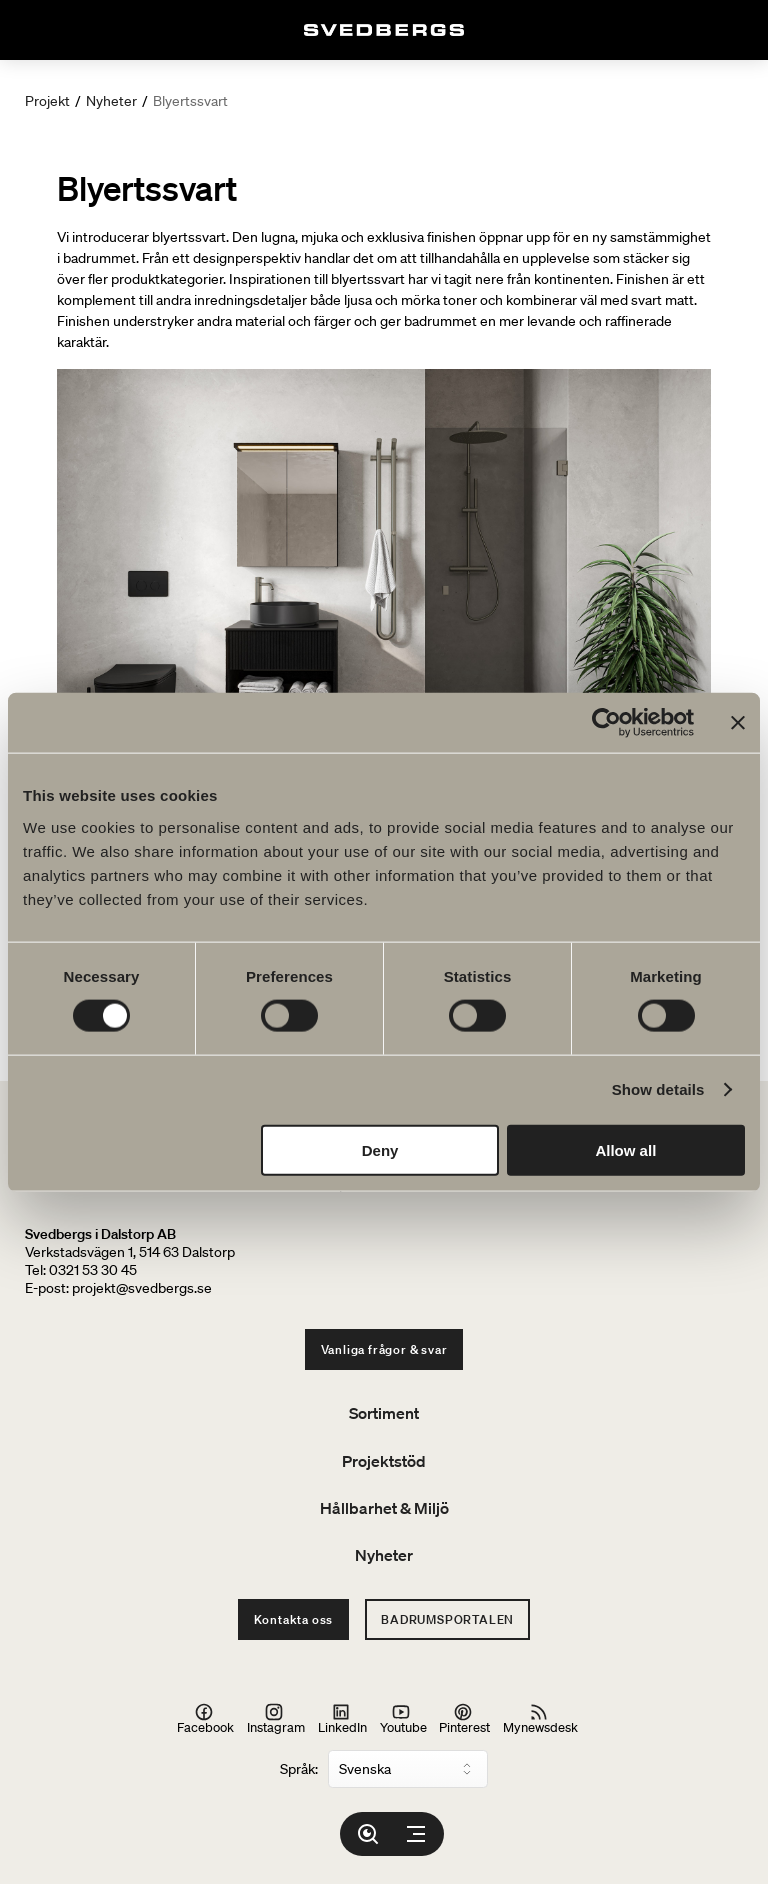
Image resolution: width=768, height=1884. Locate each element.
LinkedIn (342, 1718)
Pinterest (464, 1718)
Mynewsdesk (540, 1718)
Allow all (625, 1149)
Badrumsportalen (447, 1619)
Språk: (299, 1769)
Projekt (47, 101)
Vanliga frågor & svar (384, 1349)
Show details (658, 1089)
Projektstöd (384, 1461)
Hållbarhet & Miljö (384, 1508)
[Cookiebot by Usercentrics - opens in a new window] (606, 723)
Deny (380, 1149)
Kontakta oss (294, 1619)
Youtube (403, 1718)
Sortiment (384, 1413)
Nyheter (111, 101)
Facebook (205, 1718)
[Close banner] (738, 723)
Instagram (276, 1718)
